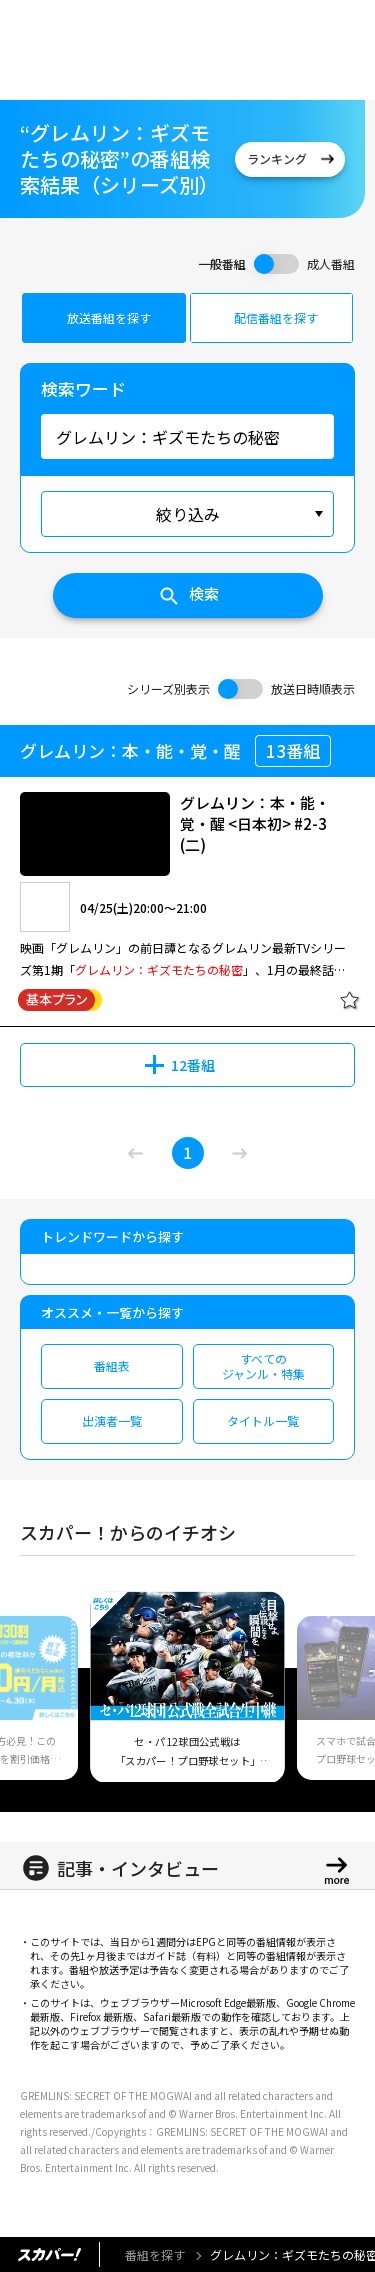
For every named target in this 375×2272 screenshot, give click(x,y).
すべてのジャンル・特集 (263, 1365)
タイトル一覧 (263, 1420)
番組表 (112, 1365)
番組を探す (155, 2254)
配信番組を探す (276, 317)
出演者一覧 (112, 1420)
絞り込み (188, 514)
